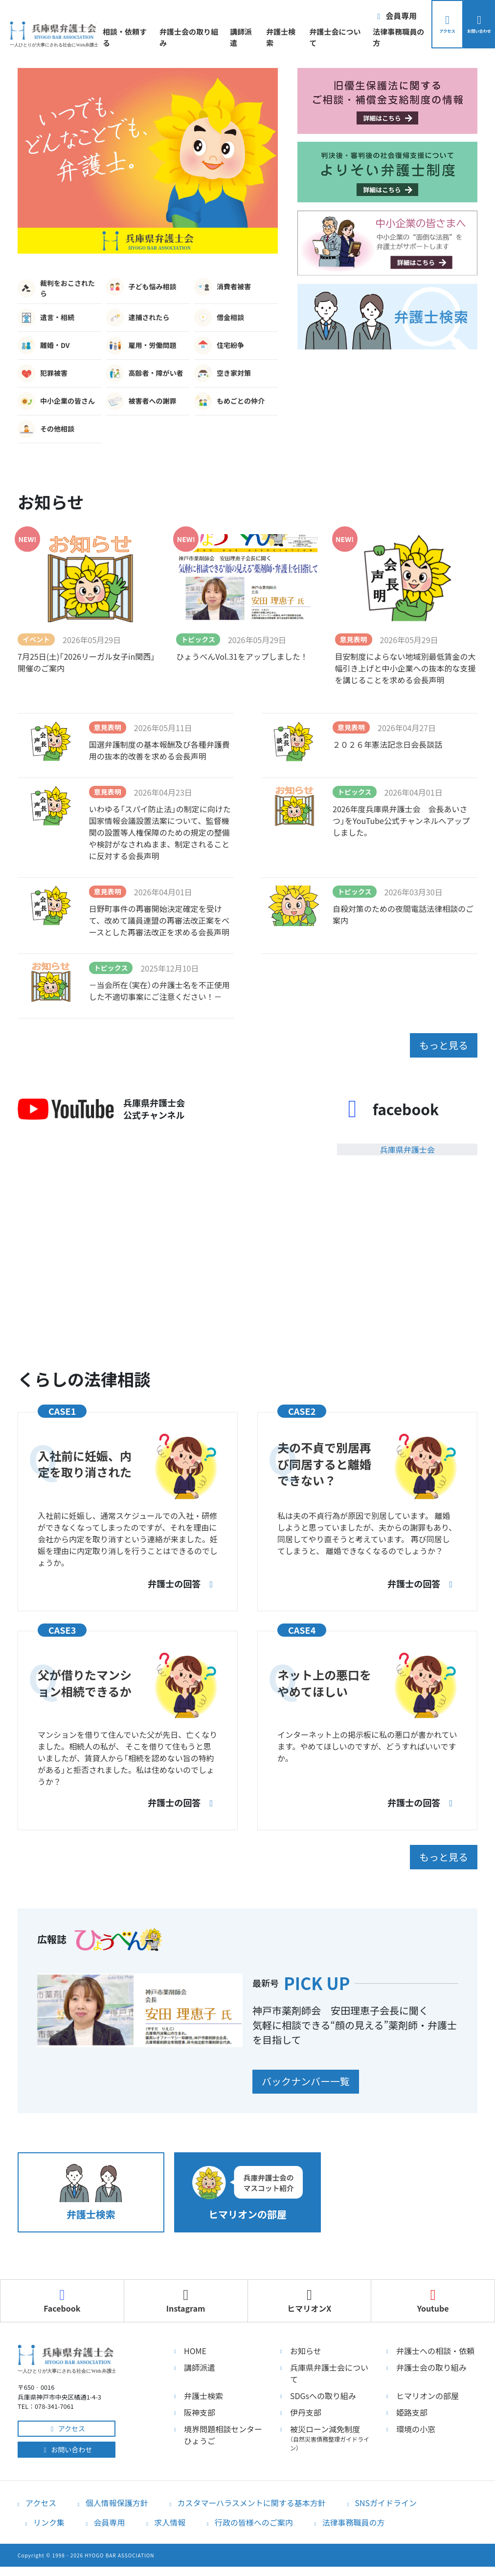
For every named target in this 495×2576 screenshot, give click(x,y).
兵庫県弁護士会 (407, 1146)
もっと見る (432, 1044)
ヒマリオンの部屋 (427, 2390)
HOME (195, 2345)
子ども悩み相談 (141, 287)
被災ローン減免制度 (330, 2432)
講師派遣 (234, 37)
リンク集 (49, 2517)
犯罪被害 (43, 373)
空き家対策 (222, 373)
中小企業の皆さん (56, 401)
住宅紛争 (219, 345)
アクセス (66, 2423)
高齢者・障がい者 (144, 373)
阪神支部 (199, 2407)
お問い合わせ (66, 2444)
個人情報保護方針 (117, 2497)
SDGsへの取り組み (323, 2390)
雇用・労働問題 (141, 345)
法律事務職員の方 (379, 37)
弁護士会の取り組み (181, 37)
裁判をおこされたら (56, 288)
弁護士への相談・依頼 (435, 2345)
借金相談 (219, 317)
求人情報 (169, 2517)
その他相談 (46, 429)
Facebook (62, 2295)
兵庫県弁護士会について (329, 2368)
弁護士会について (319, 37)
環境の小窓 (415, 2423)
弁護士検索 (271, 37)
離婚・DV (43, 345)
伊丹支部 (305, 2407)
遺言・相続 (46, 317)
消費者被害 (222, 287)
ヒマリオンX (309, 2295)
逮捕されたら (138, 317)
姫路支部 (412, 2407)
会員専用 (109, 2517)
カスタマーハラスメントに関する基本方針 (251, 2497)
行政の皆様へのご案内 (254, 2517)
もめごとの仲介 (229, 401)
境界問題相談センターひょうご (223, 2429)
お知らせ (305, 2345)
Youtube (433, 2295)
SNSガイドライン (386, 2497)
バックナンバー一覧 (317, 2077)
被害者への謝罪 (141, 401)
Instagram (185, 2295)
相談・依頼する (121, 37)
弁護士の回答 (179, 1581)
